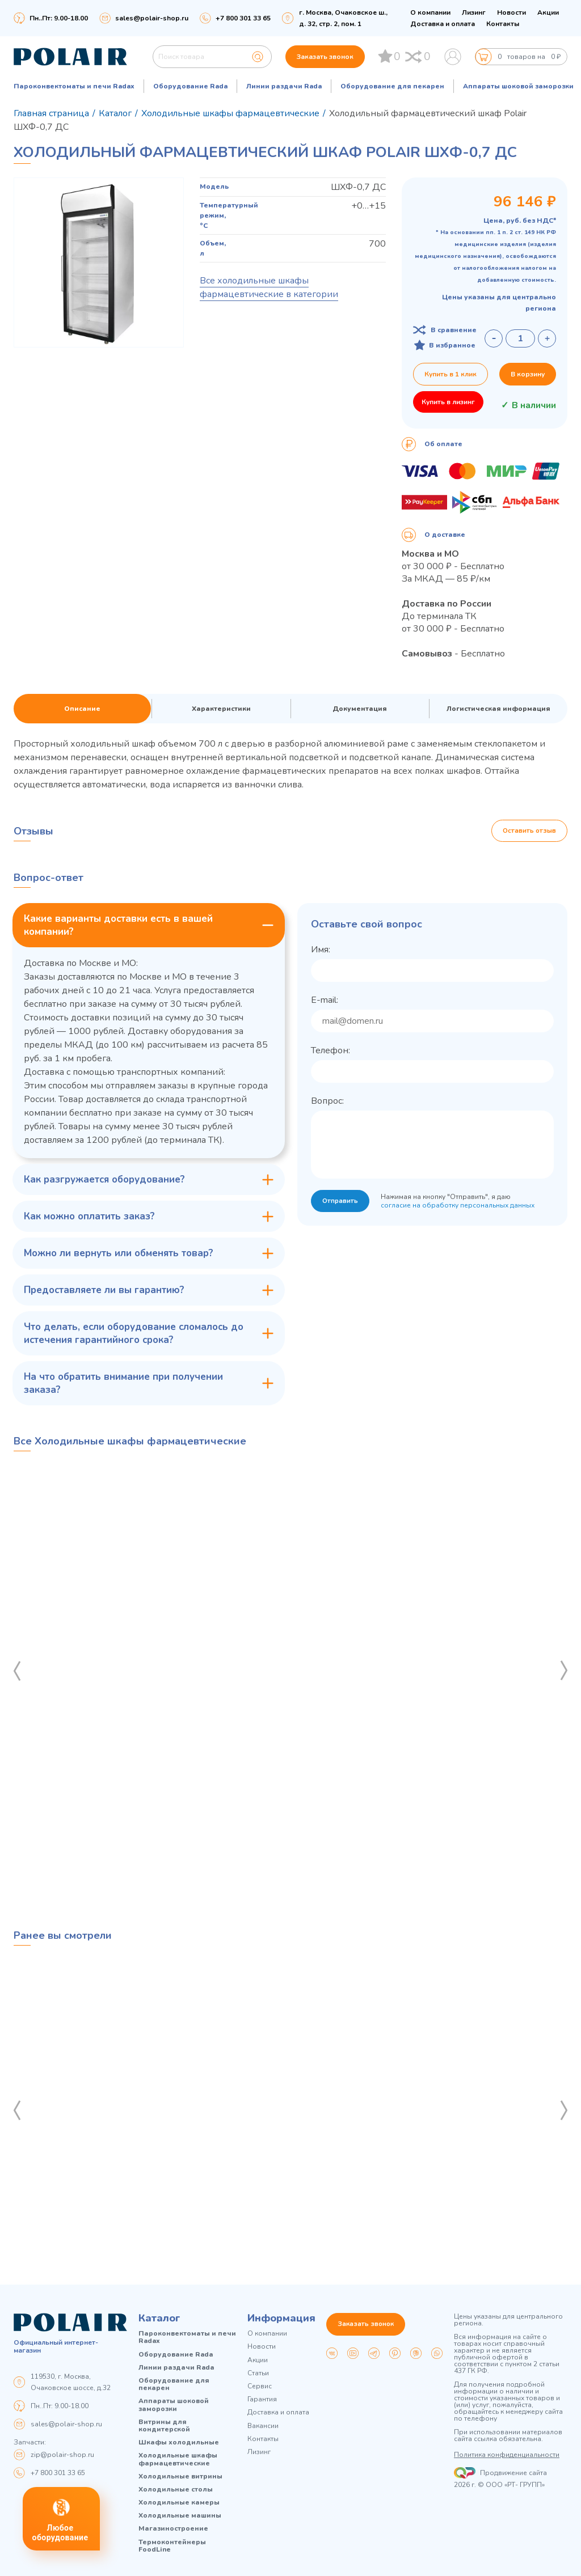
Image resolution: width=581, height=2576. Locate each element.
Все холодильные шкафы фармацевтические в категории (269, 287)
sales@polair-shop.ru (151, 18)
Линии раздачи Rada (284, 86)
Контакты (502, 23)
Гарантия (262, 2399)
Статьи (258, 2373)
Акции (548, 12)
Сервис (259, 2386)
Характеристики (221, 708)
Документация (359, 708)
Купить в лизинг (448, 401)
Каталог (159, 2318)
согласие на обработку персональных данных (459, 1205)
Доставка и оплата (442, 23)
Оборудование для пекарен (392, 86)
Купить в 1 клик (450, 374)
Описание (82, 708)
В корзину (528, 374)
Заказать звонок (325, 56)
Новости (511, 12)
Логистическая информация (498, 708)
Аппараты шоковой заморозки (518, 86)
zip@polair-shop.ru (62, 2454)
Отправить (340, 1201)
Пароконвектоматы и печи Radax (74, 86)
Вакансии (263, 2426)
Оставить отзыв (529, 831)
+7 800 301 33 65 (58, 2472)
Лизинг (474, 12)
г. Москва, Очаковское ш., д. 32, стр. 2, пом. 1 (343, 18)
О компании (430, 12)
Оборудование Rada (190, 86)
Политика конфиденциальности (506, 2455)
